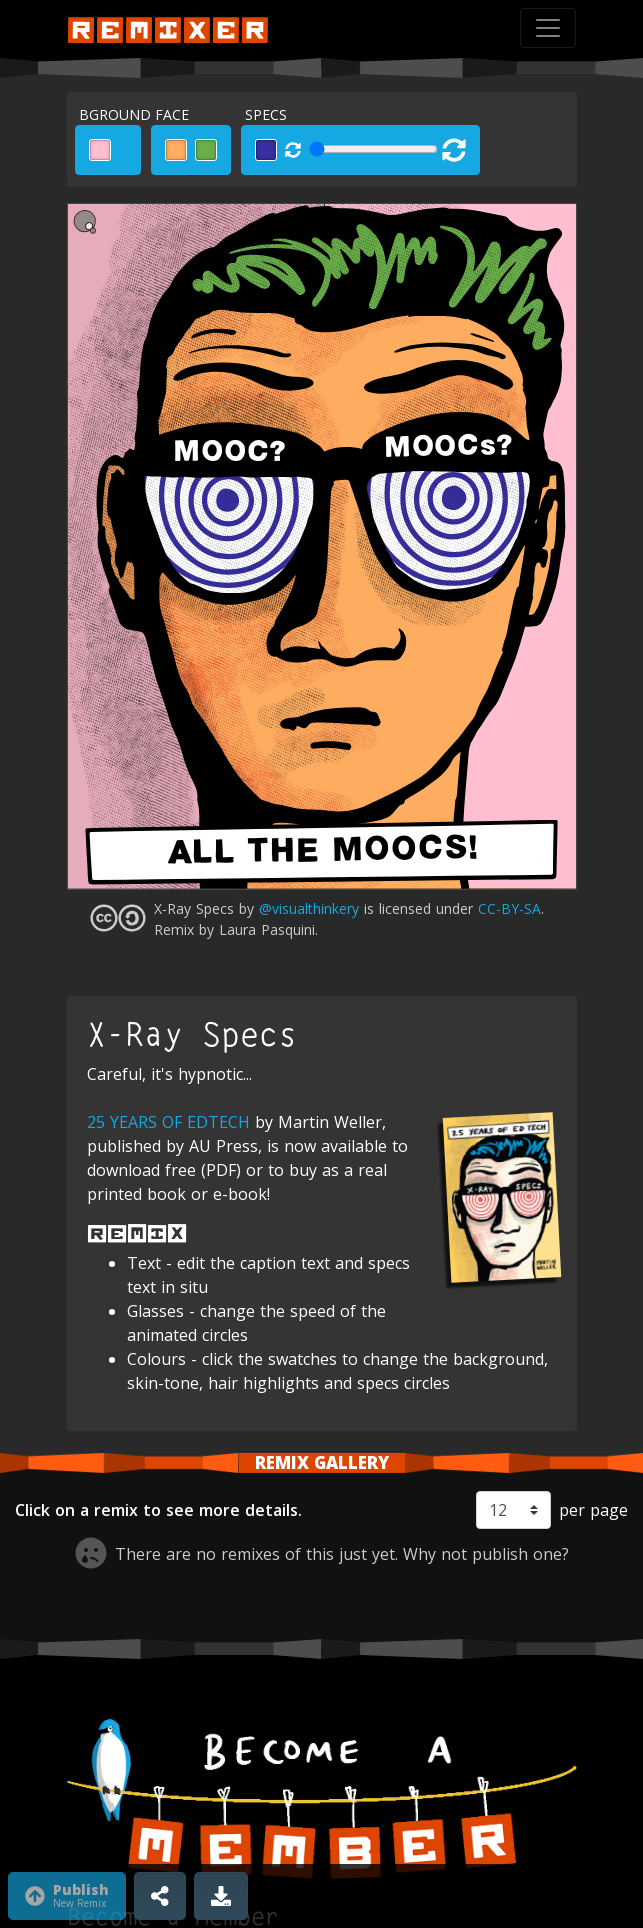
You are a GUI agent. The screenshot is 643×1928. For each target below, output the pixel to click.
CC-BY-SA (509, 908)
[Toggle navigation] (548, 28)
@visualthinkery (309, 908)
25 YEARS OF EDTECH (168, 1122)
